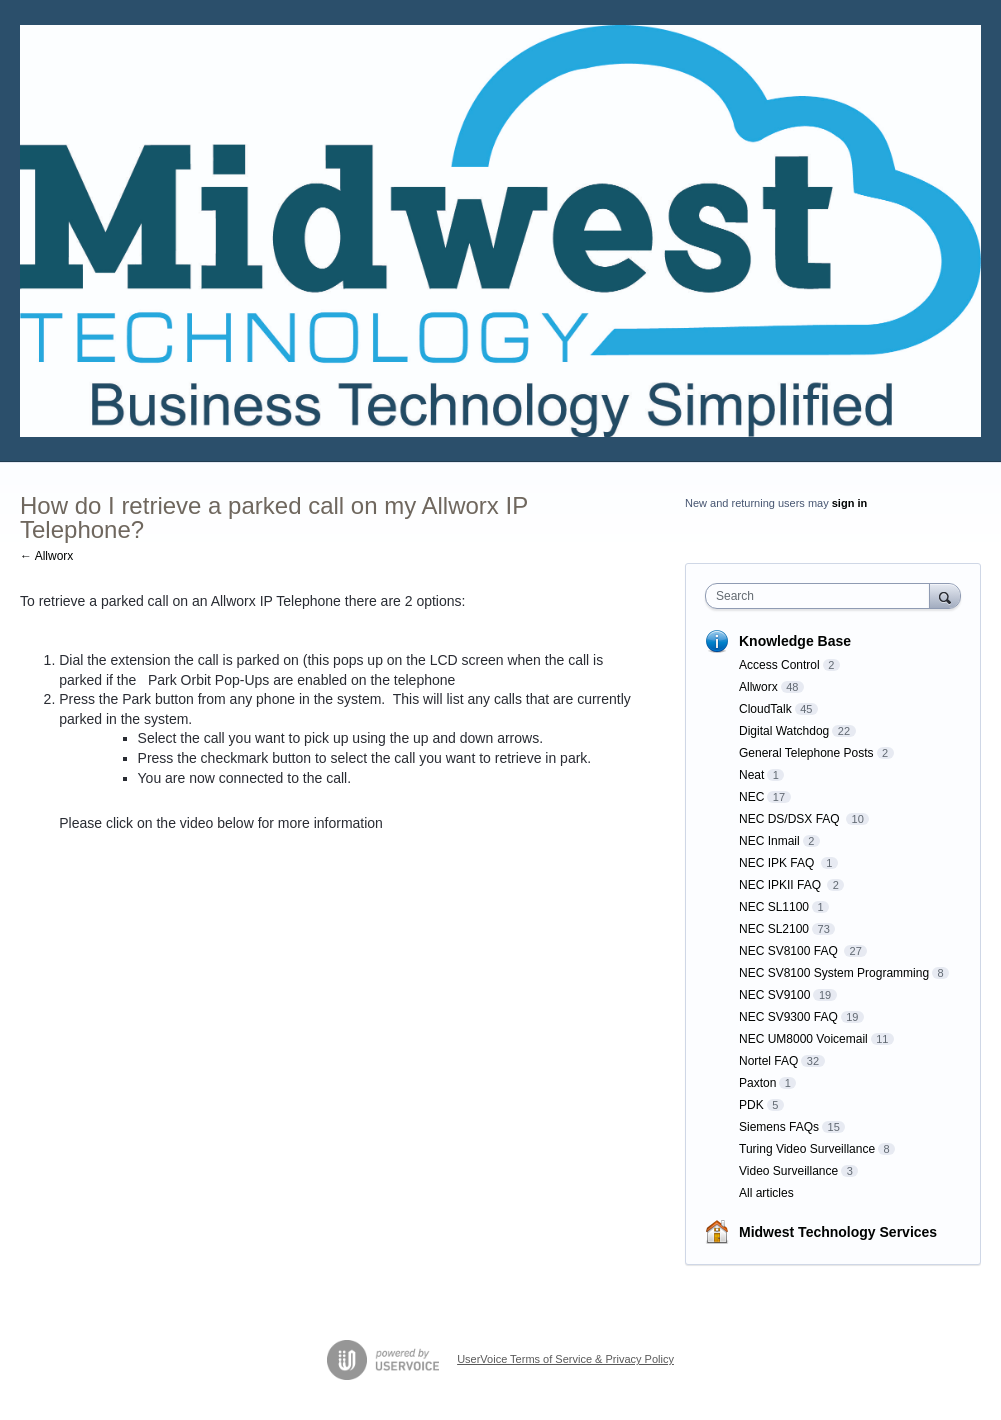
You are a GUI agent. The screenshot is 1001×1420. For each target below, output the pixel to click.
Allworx (758, 687)
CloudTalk (765, 709)
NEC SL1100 (774, 907)
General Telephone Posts (806, 753)
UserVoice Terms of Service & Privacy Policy (565, 1359)
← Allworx (46, 556)
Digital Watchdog (784, 731)
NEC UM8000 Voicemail (803, 1039)
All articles (766, 1193)
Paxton (757, 1083)
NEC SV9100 (774, 995)
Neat (751, 775)
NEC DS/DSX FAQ (791, 819)
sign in (849, 503)
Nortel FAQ (768, 1061)
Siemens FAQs (779, 1127)
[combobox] (822, 596)
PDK (751, 1105)
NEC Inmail (769, 841)
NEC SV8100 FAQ (790, 951)
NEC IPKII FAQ (781, 885)
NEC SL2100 (774, 929)
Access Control (779, 665)
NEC (751, 797)
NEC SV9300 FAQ (788, 1017)
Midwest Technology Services (838, 1232)
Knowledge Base (795, 641)
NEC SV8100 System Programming (834, 973)
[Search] (945, 595)
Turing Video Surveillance (807, 1149)
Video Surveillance (788, 1171)
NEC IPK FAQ (778, 863)
